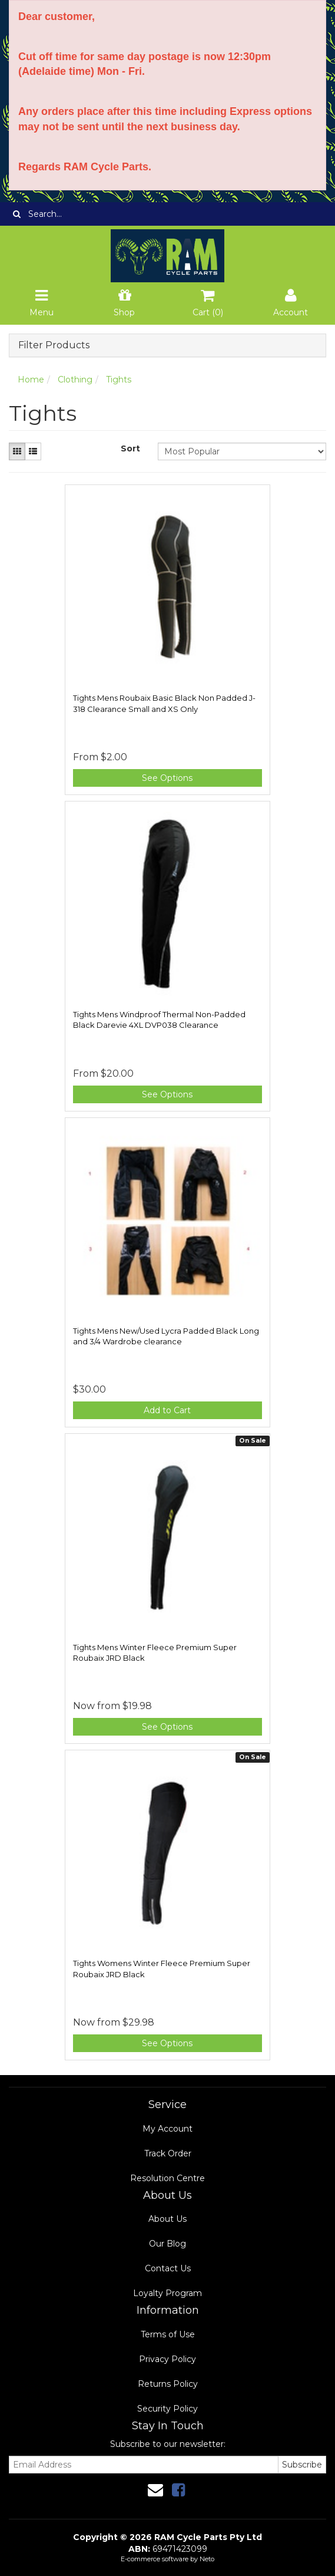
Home (31, 379)
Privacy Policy (167, 2359)
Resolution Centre (167, 2178)
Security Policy (167, 2408)
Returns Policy (168, 2384)
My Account (167, 2128)
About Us (167, 2219)
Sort (130, 448)
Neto (207, 2559)
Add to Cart (167, 1410)
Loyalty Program (167, 2293)
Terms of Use (168, 2334)
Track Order (167, 2153)
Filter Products (53, 345)
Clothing (75, 379)
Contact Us (168, 2268)
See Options (167, 778)
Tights (118, 379)
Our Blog (167, 2243)
